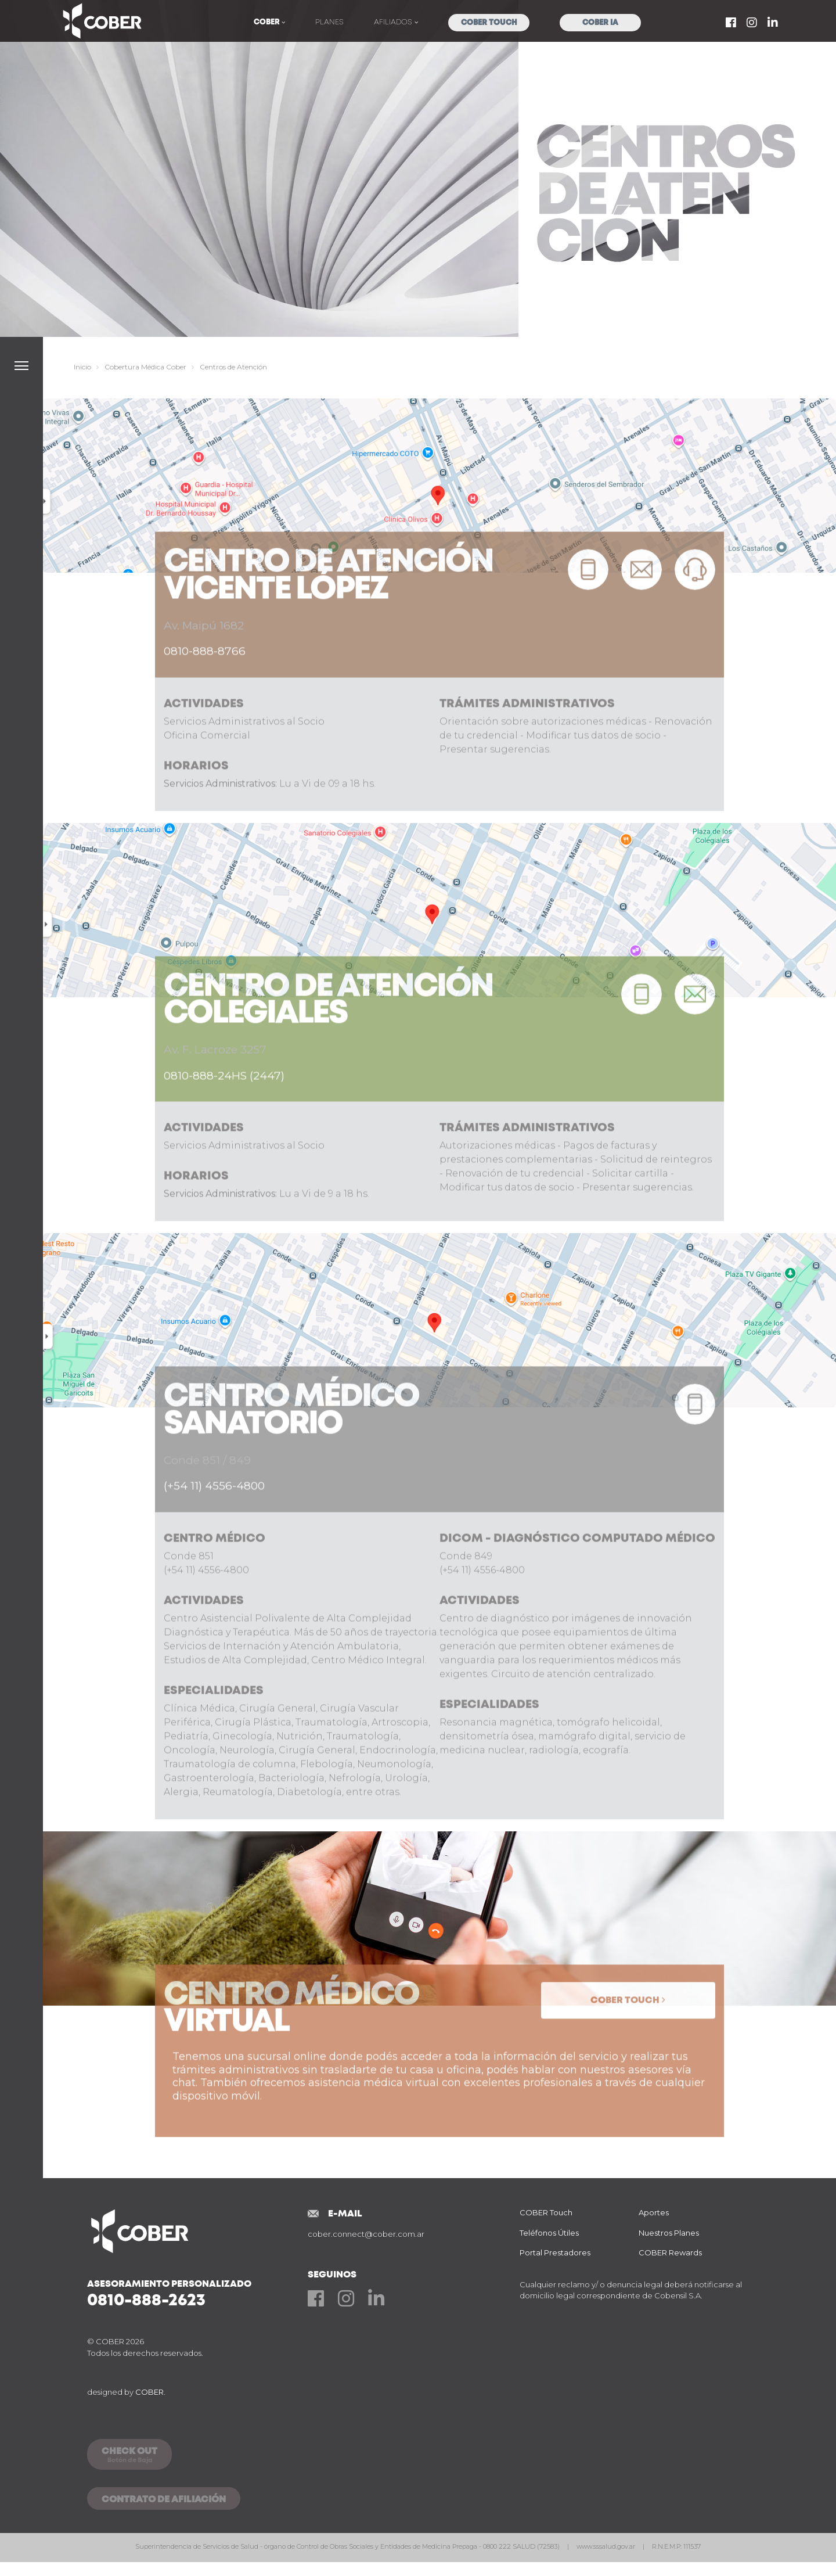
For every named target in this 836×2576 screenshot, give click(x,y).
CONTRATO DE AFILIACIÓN (164, 2500)
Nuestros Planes (669, 2232)
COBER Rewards (670, 2252)
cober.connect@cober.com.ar (366, 2234)
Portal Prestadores (555, 2252)
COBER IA (600, 23)
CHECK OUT (129, 2456)
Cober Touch (625, 2040)
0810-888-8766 (205, 691)
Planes (329, 22)
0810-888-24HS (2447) (224, 1115)
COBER (268, 22)
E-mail (345, 2213)
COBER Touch (488, 23)
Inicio (82, 366)
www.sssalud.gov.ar (606, 2546)
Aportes (654, 2212)
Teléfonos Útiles (549, 2232)
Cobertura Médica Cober (145, 366)
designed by (126, 2392)
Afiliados (394, 22)
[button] (21, 366)
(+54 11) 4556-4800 (214, 1526)
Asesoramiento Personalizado (197, 2293)
